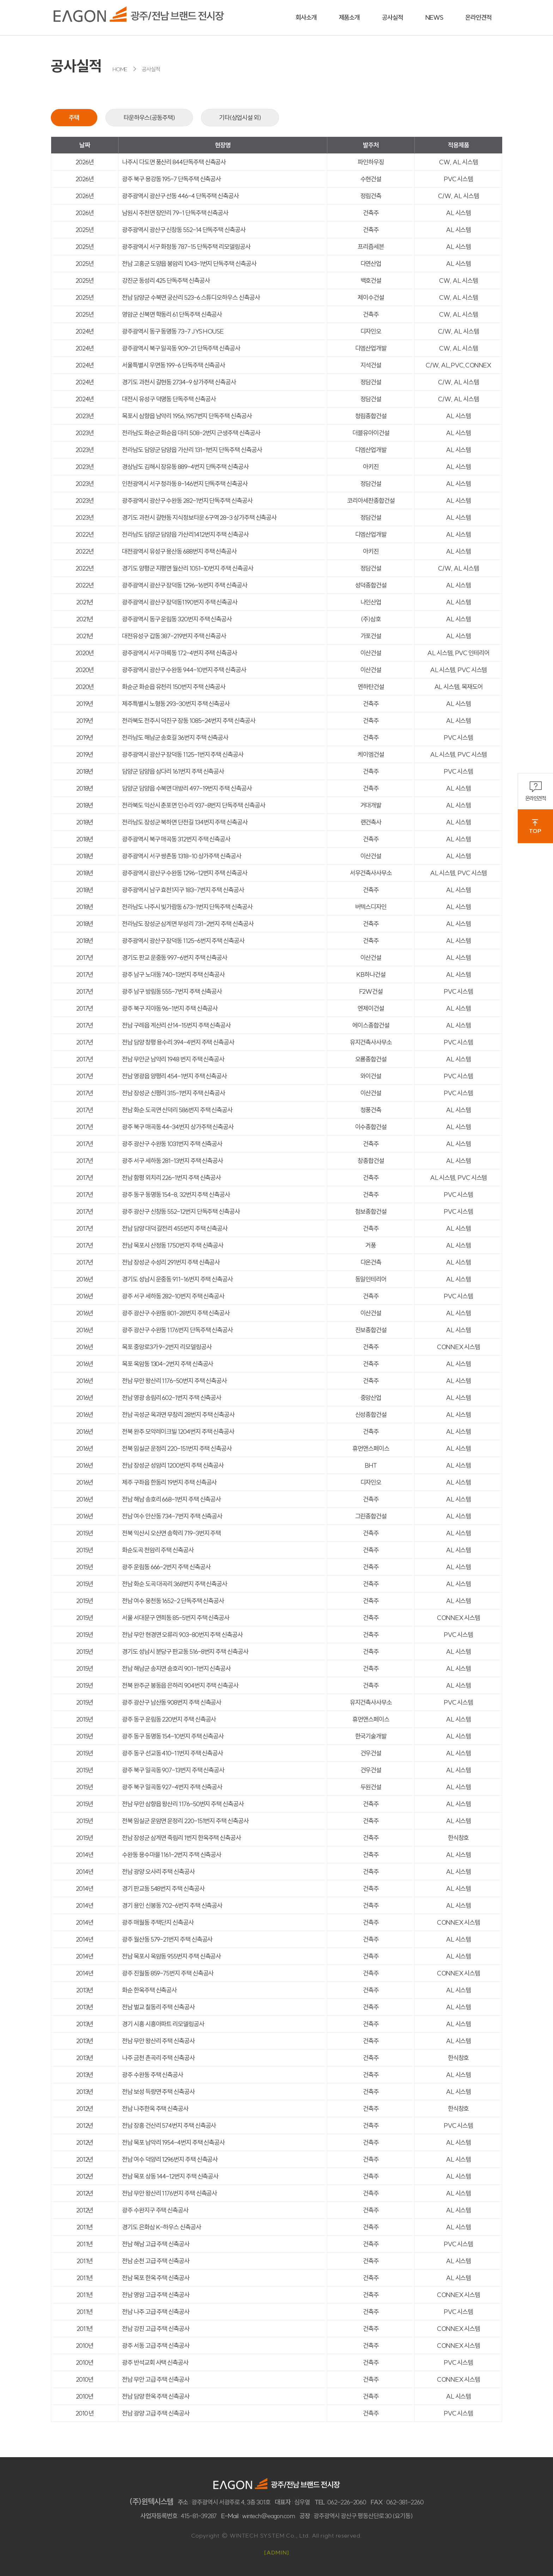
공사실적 (392, 17)
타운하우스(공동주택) (149, 118)
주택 (74, 118)
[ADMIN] (277, 2552)
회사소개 (306, 17)
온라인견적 (535, 791)
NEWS (434, 17)
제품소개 (349, 17)
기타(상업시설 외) (240, 118)
